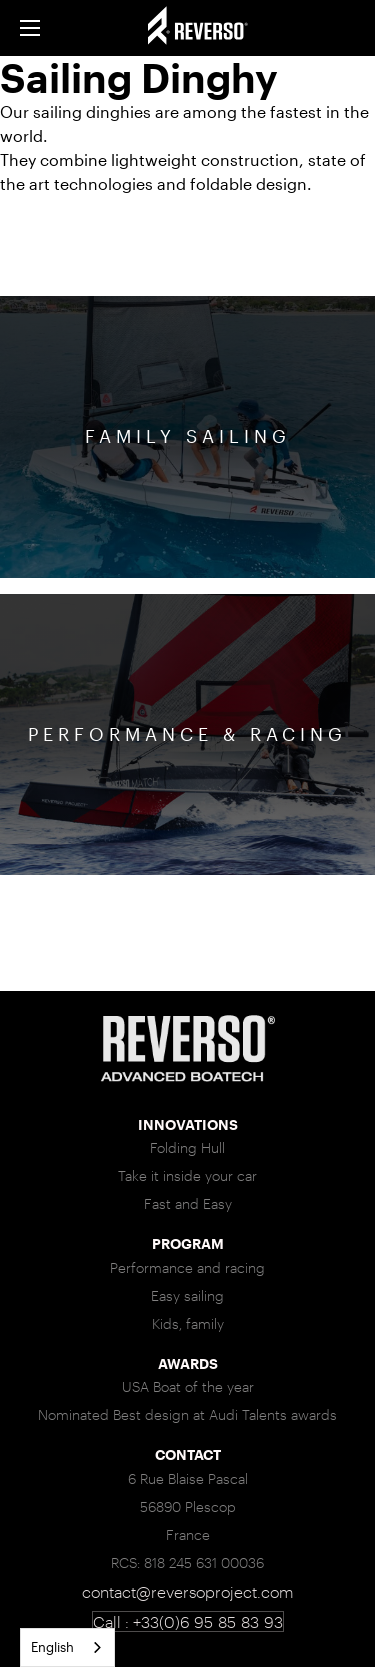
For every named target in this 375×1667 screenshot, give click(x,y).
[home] (217, 28)
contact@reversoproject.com (187, 1591)
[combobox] (67, 1647)
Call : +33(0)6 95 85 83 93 (188, 1621)
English (52, 1647)
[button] (30, 28)
